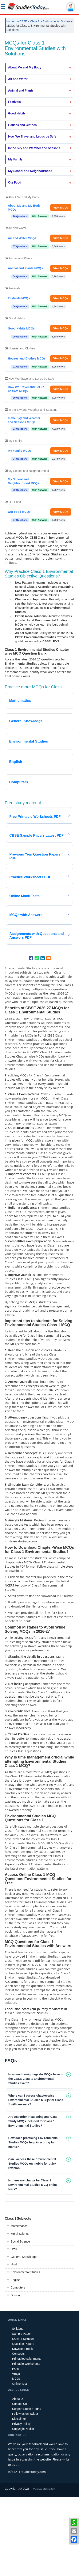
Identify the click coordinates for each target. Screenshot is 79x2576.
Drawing (16, 2374)
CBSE (23, 21)
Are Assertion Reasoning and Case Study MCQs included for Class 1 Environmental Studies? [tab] (33, 2200)
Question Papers (23, 2422)
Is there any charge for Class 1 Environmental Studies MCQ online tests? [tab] (33, 2263)
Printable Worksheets (26, 2442)
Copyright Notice (23, 2507)
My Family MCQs (20, 529)
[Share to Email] (48, 1037)
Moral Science (20, 2312)
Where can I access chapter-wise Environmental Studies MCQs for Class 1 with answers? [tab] (35, 2179)
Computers (18, 2366)
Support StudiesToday (26, 2487)
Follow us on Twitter (25, 2492)
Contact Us (19, 2482)
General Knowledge (24, 2335)
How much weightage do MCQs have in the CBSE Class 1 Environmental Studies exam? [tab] (35, 2157)
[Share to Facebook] (31, 1037)
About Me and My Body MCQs (24, 286)
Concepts (18, 2432)
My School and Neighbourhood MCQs (23, 560)
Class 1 (34, 21)
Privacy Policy (21, 2502)
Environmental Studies (56, 21)
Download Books (23, 2427)
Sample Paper (21, 2412)
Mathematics (19, 2304)
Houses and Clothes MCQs (27, 437)
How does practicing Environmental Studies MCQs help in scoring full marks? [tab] (33, 2221)
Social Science (20, 2320)
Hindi (14, 2343)
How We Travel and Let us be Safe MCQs (26, 468)
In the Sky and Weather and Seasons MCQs (24, 499)
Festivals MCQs (19, 377)
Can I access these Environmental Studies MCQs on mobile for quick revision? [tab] (32, 2242)
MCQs (16, 2457)
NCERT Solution (23, 2417)
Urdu (14, 2327)
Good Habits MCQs (21, 407)
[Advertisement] (39, 77)
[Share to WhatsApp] (37, 1037)
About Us (18, 2477)
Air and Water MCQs (22, 317)
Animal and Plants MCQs (25, 347)
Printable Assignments (27, 2437)
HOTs (16, 2447)
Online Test (19, 2462)
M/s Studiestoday (44, 2567)
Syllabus (17, 2407)
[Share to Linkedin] (42, 1037)
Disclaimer (19, 2497)
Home (10, 21)
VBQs (16, 2452)
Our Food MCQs (19, 590)
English (15, 2358)
